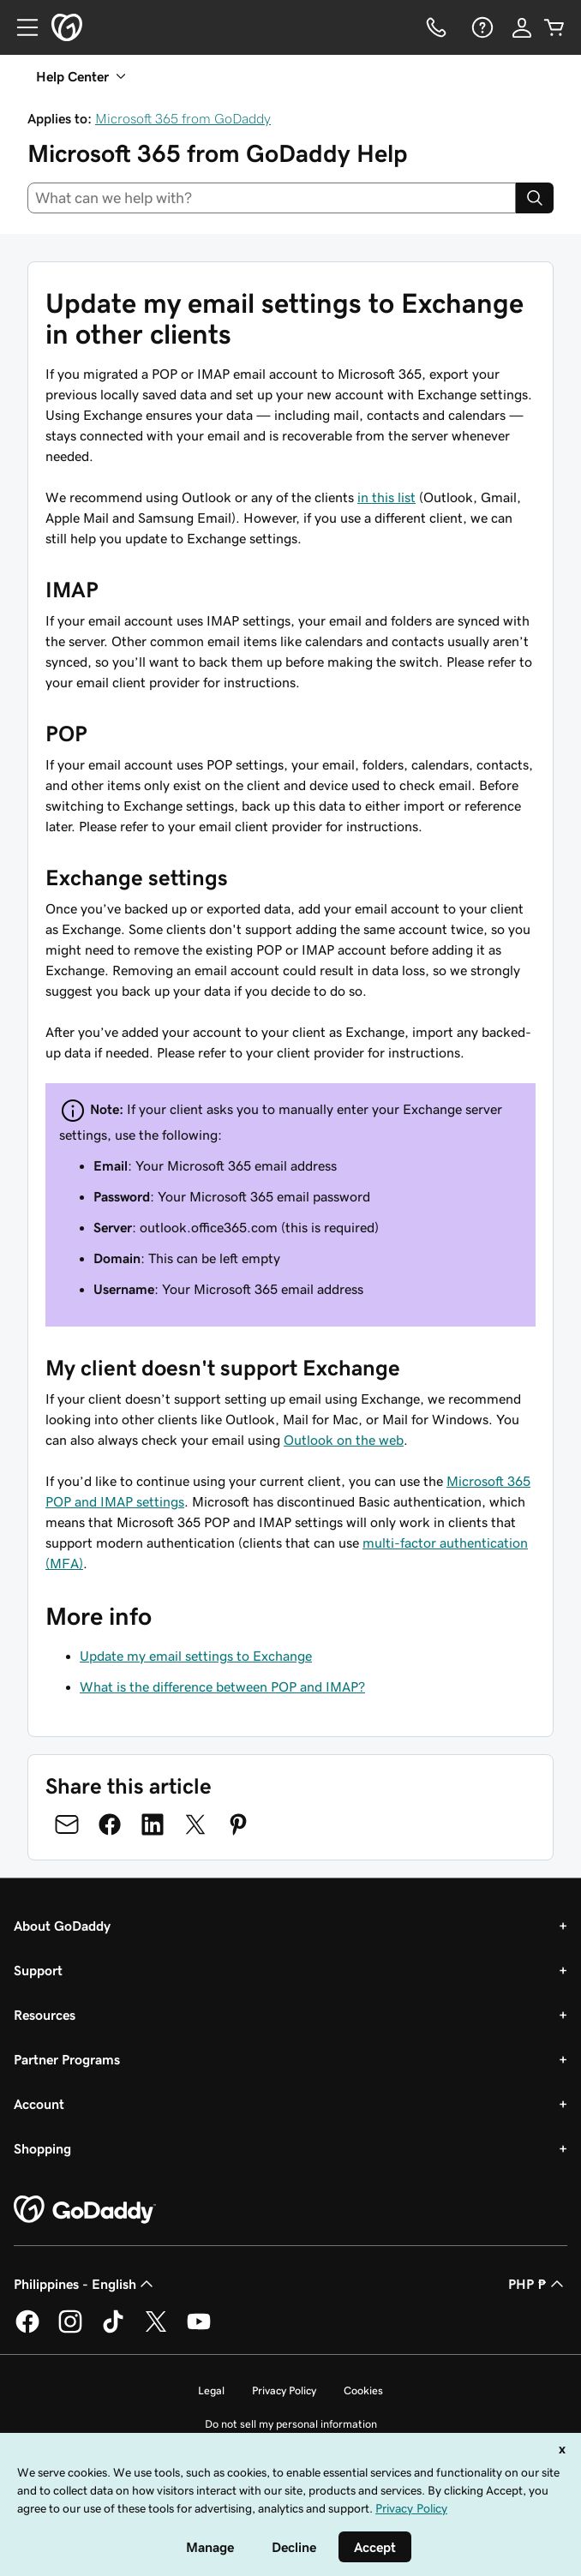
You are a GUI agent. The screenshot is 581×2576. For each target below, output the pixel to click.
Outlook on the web (344, 1440)
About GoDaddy (62, 1925)
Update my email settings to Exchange (196, 1655)
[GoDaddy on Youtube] (199, 2330)
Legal (211, 2390)
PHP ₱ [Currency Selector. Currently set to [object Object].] (537, 2283)
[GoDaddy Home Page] (85, 2210)
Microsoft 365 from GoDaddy (183, 118)
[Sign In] (522, 27)
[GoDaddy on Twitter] (156, 2330)
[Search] (535, 198)
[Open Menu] (20, 27)
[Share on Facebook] (109, 1824)
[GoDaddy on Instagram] (70, 2330)
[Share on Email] (66, 1824)
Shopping (42, 2148)
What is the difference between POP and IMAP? (222, 1686)
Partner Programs (67, 2059)
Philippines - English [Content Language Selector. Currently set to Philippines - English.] (85, 2283)
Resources (44, 2015)
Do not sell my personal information (291, 2423)
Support (38, 1970)
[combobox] (271, 198)
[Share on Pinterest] (238, 1824)
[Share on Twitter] (195, 1824)
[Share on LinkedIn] (152, 1824)
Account (39, 2104)
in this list (386, 497)
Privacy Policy (284, 2390)
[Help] (480, 27)
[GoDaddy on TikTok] (113, 2330)
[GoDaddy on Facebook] (27, 2330)
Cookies (363, 2390)
